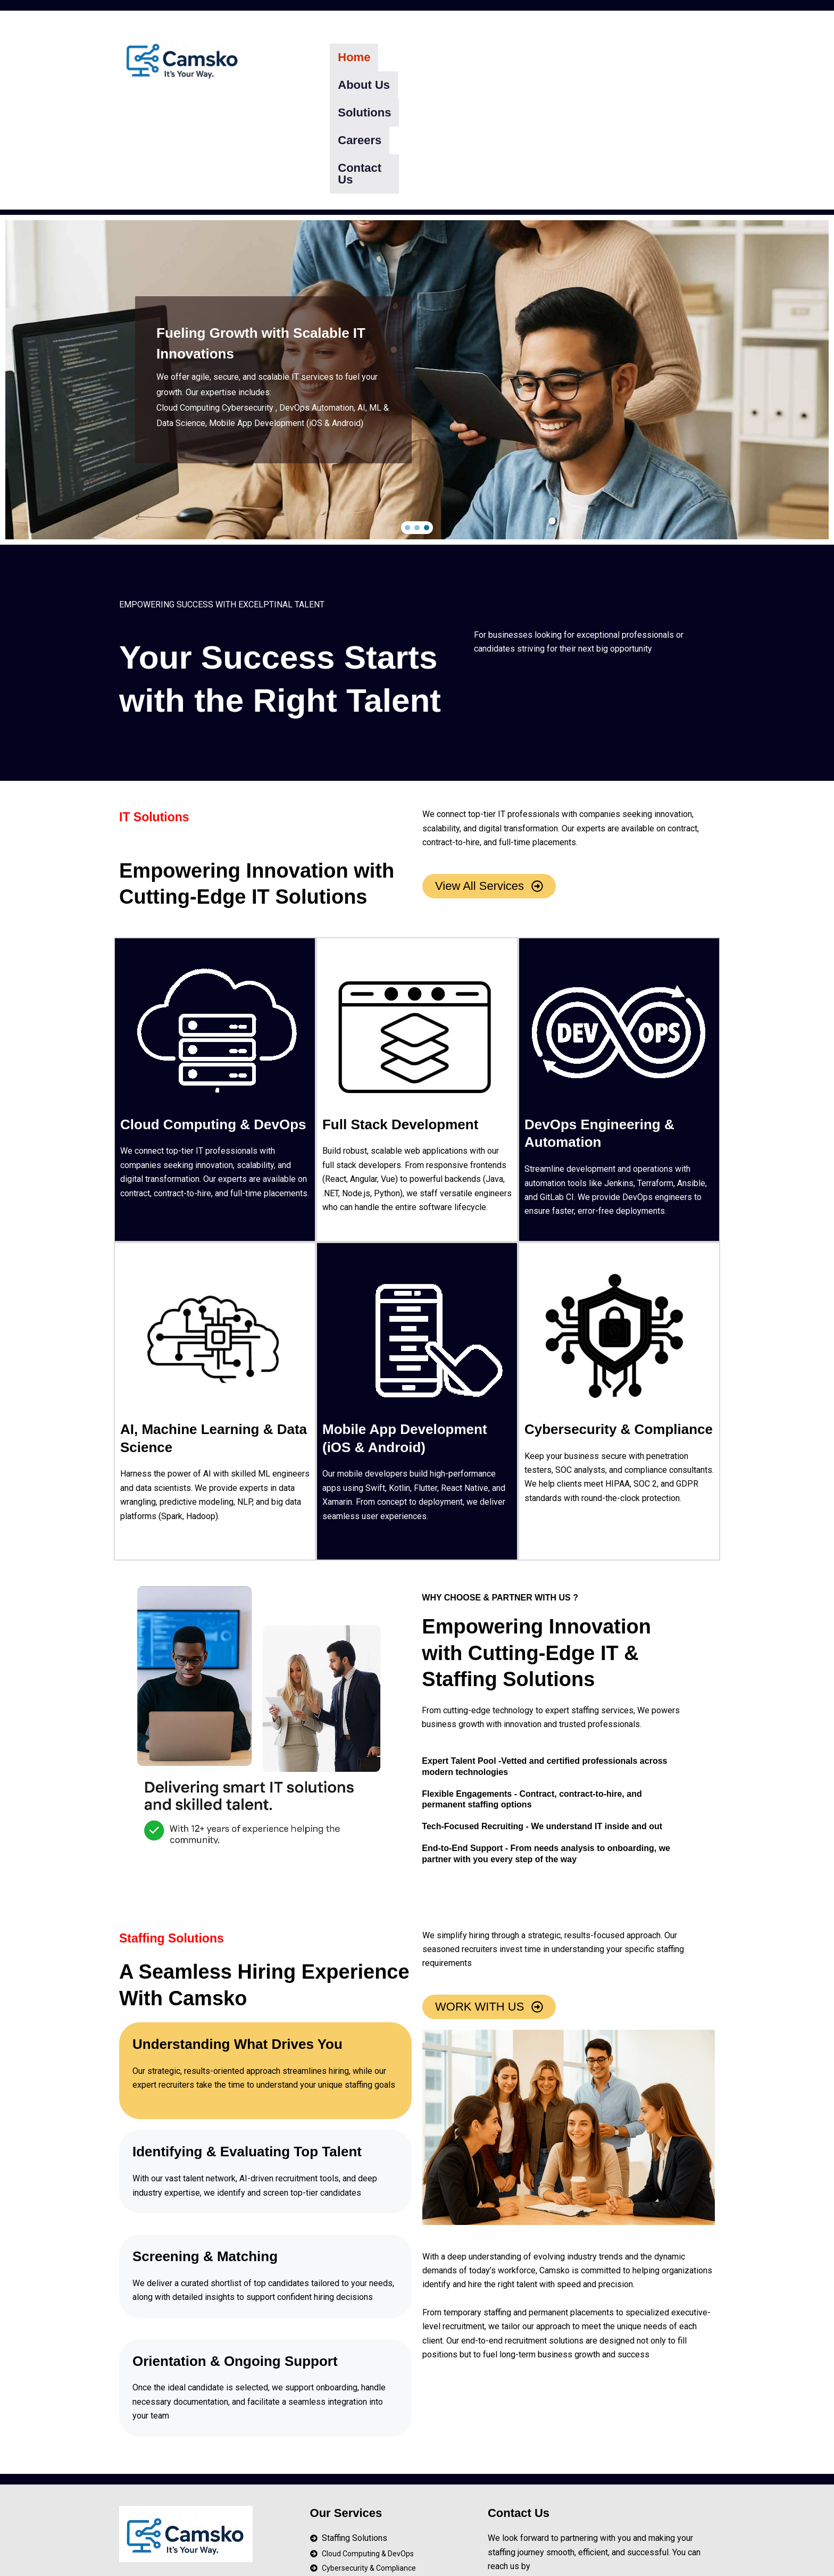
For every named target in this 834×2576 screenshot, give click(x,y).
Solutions (480, 57)
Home (354, 57)
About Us (412, 57)
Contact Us (614, 57)
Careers (545, 57)
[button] (407, 425)
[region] (417, 277)
